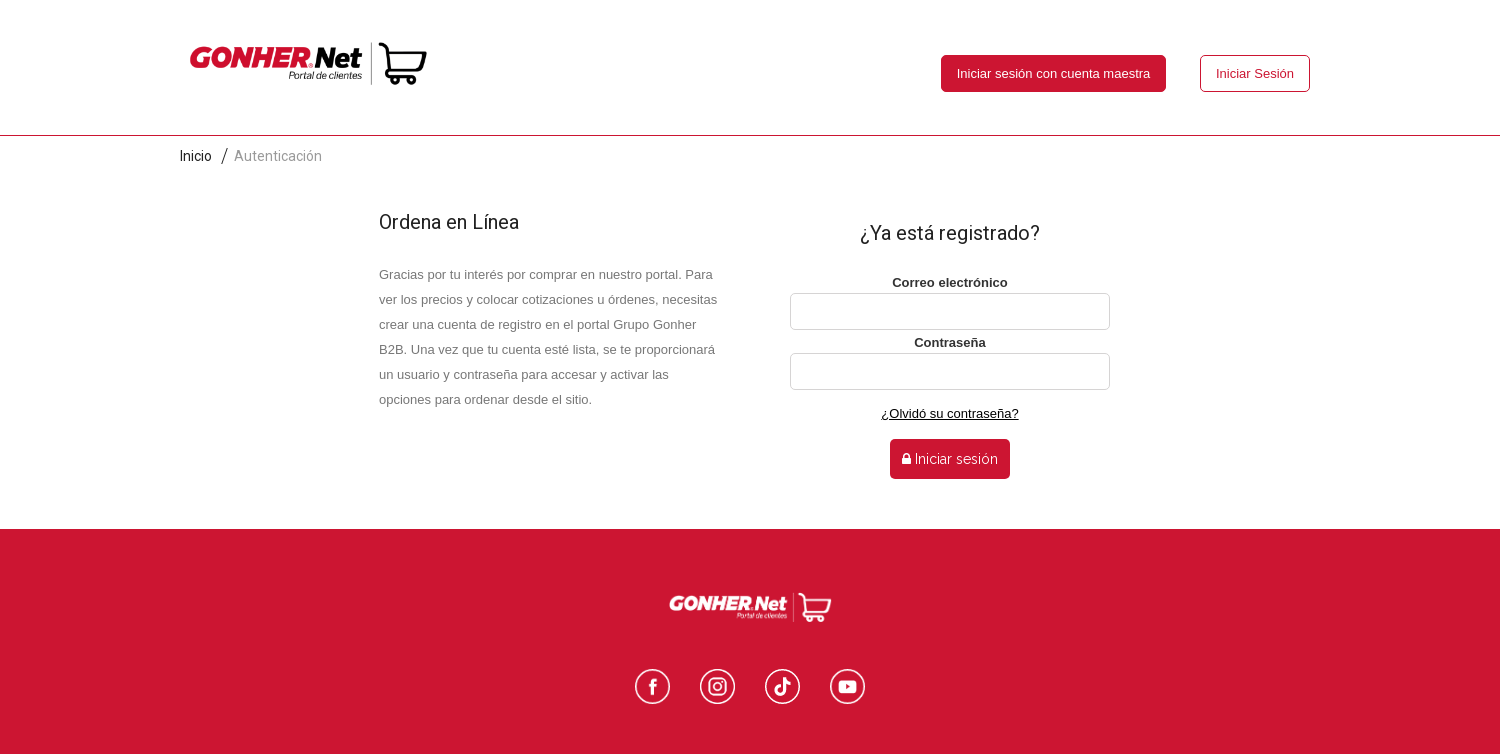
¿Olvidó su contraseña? (949, 413)
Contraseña (950, 342)
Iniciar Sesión (1255, 73)
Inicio (196, 156)
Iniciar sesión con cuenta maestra (1054, 73)
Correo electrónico (950, 282)
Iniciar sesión (950, 459)
